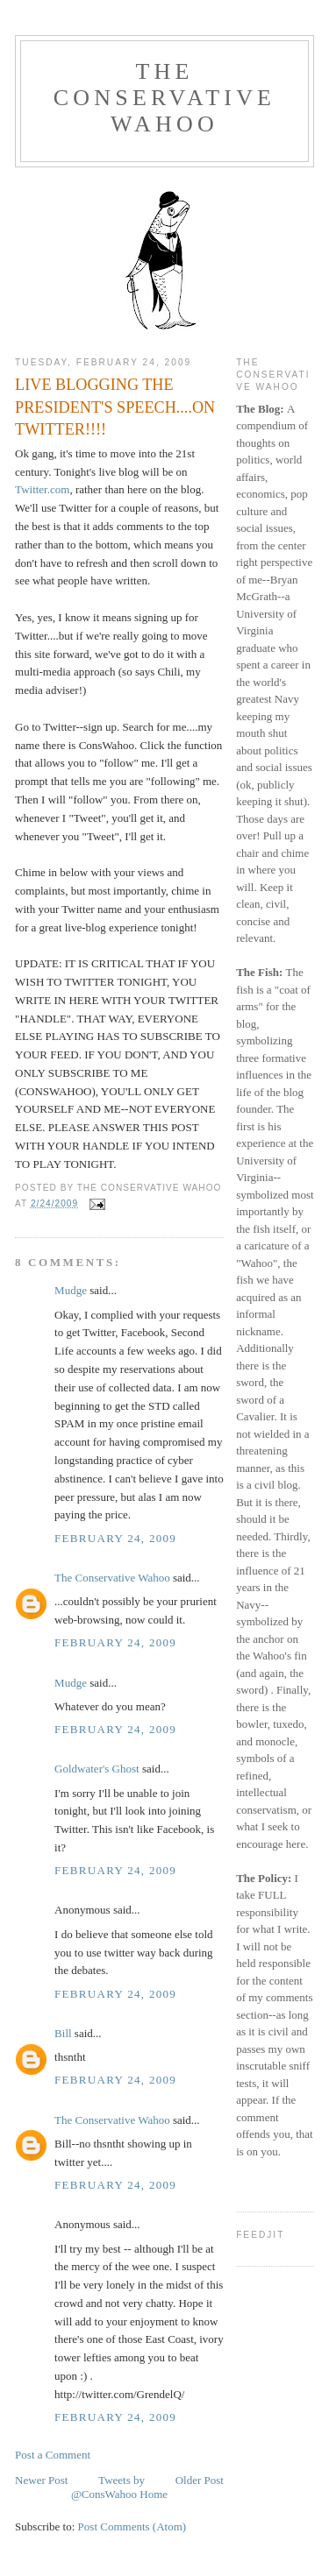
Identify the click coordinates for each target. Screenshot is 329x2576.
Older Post (199, 2480)
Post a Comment (52, 2454)
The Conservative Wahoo (164, 98)
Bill (63, 2033)
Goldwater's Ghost (96, 1768)
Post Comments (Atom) (132, 2526)
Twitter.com (42, 489)
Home (153, 2494)
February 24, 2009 (115, 1538)
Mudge (70, 1290)
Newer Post (41, 2480)
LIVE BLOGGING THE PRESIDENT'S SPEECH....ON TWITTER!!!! (115, 407)
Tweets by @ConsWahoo (108, 2487)
